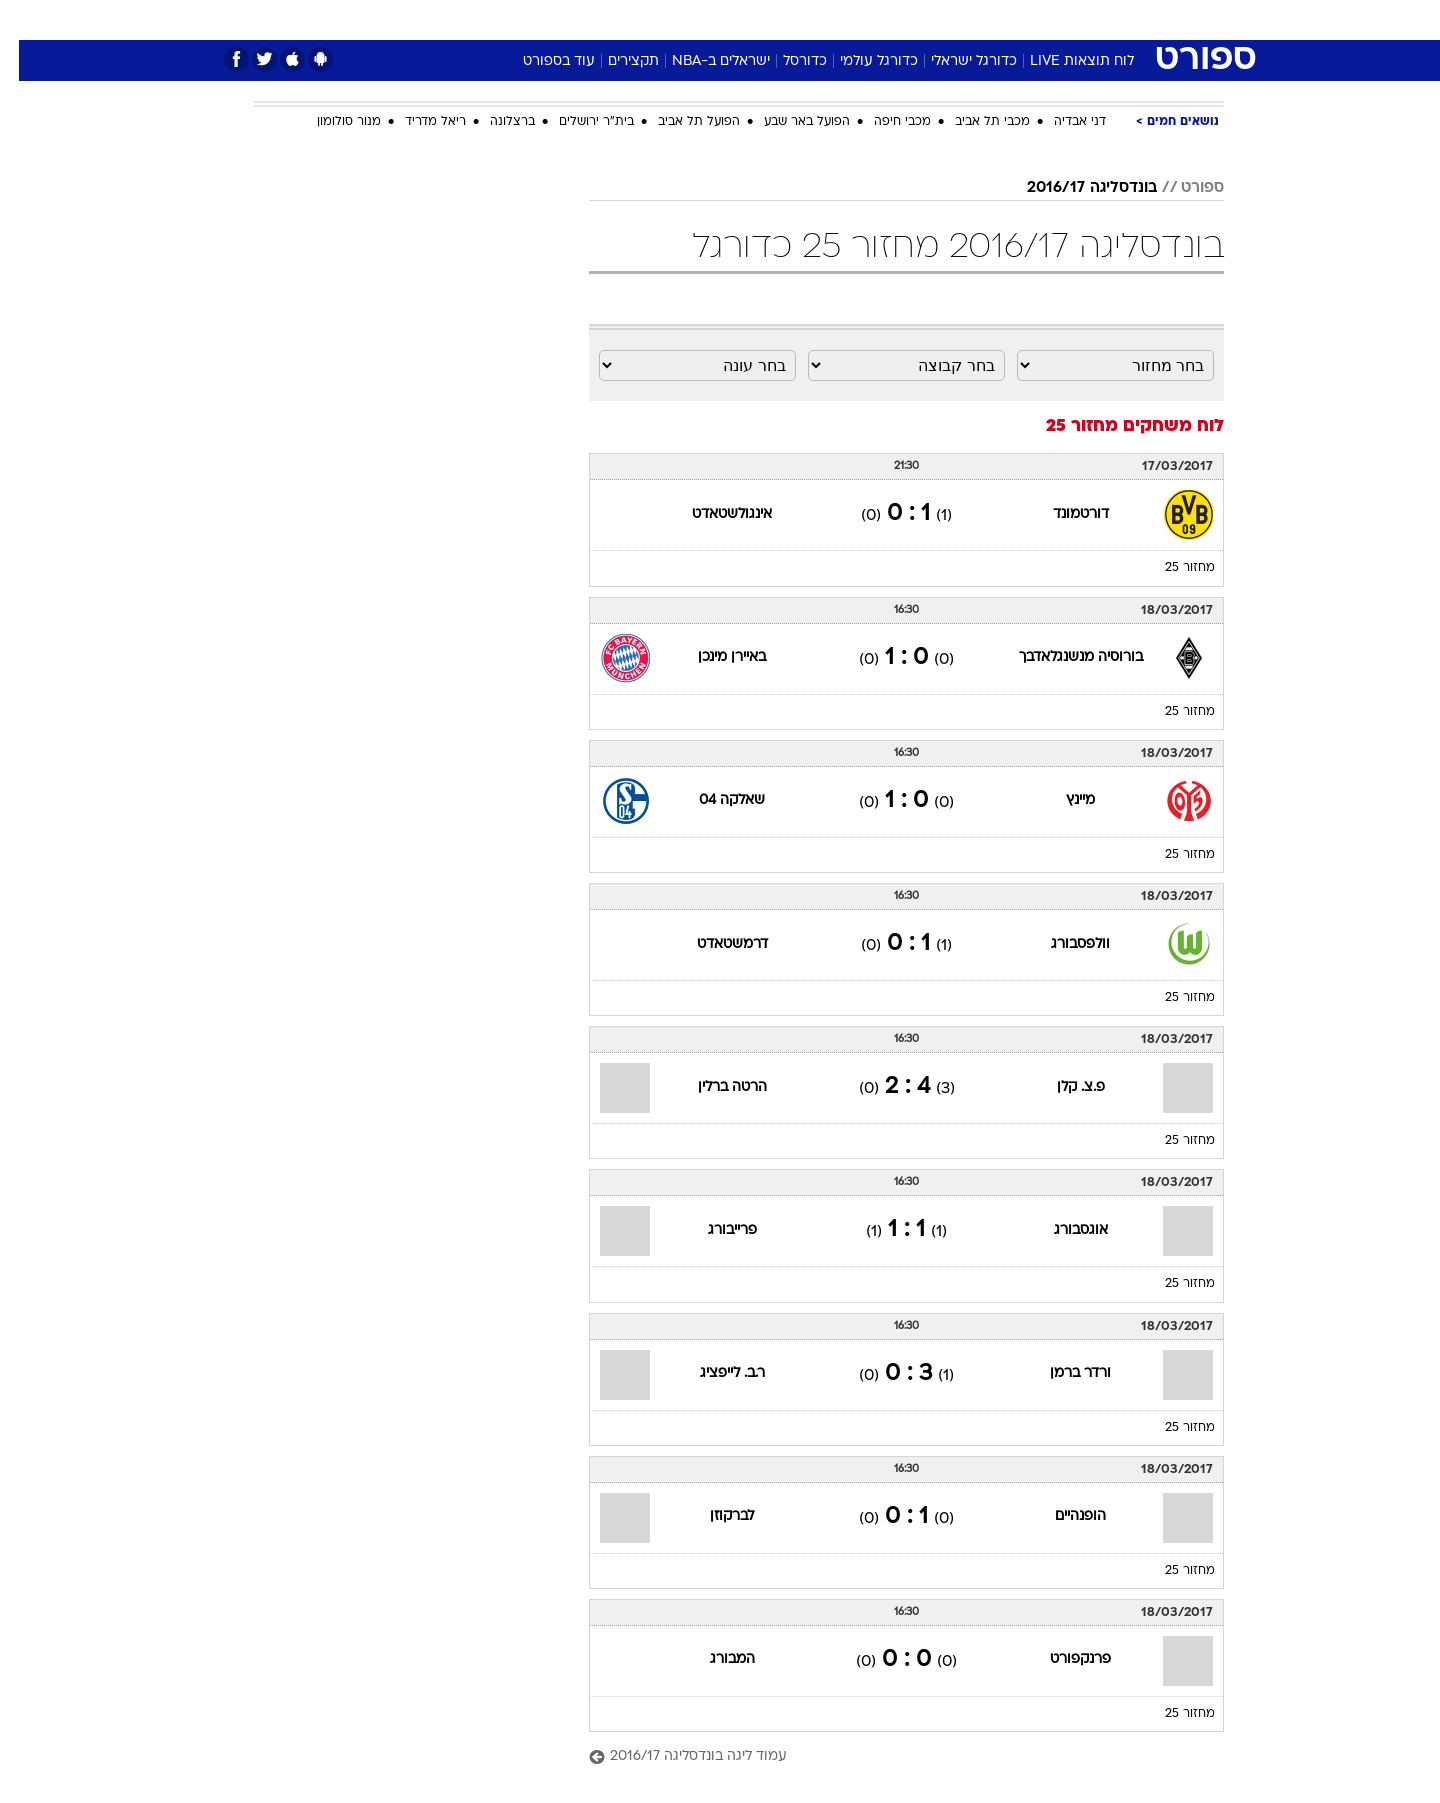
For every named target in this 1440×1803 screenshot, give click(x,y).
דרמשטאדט (713, 944)
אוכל (770, 19)
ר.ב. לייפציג (713, 1373)
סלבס (878, 19)
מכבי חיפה (883, 122)
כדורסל (786, 61)
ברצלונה (493, 122)
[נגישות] (27, 20)
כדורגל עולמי (860, 61)
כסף (822, 19)
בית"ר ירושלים (577, 122)
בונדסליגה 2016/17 (1073, 188)
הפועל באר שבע (788, 122)
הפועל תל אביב (680, 122)
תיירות (640, 19)
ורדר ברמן (1061, 1373)
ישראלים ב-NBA (702, 61)
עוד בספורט (540, 61)
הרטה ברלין (713, 1087)
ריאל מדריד (416, 122)
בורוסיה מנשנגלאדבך (1062, 657)
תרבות (941, 19)
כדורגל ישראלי (955, 61)
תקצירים (614, 61)
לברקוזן (713, 1516)
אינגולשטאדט (713, 514)
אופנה (491, 19)
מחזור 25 (1171, 568)
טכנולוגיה (565, 19)
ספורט (1006, 19)
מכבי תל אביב (973, 122)
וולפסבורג (1061, 944)
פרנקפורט (1061, 1659)
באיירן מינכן (713, 657)
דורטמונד (1062, 514)
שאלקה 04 (713, 800)
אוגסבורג (1062, 1230)
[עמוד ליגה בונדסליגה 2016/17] (887, 1757)
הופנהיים (1061, 1516)
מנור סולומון (330, 122)
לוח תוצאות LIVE (1063, 61)
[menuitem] (1062, 20)
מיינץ (1061, 800)
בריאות (708, 19)
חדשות (1074, 19)
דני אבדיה (1061, 122)
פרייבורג (713, 1230)
